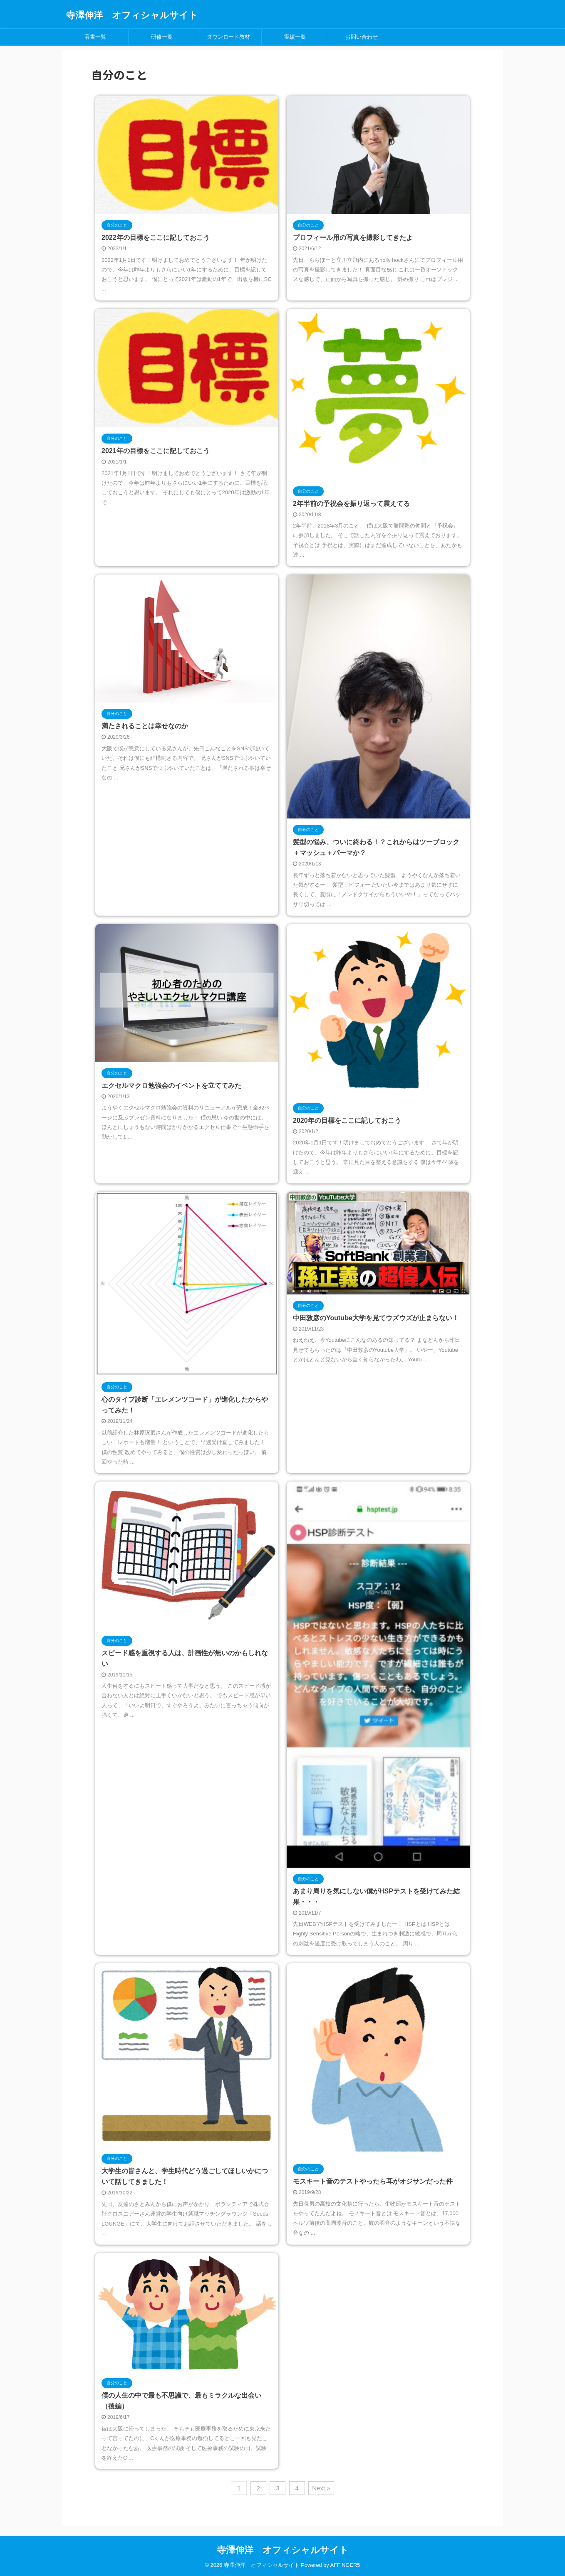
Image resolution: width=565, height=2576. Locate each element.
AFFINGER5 (345, 2564)
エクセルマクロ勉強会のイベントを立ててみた (171, 1085)
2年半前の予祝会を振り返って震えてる (351, 503)
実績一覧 (295, 37)
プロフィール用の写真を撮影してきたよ (353, 237)
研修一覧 (162, 37)
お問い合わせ (361, 37)
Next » (321, 2488)
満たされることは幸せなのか (145, 726)
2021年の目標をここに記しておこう (156, 450)
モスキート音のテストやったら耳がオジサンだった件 (373, 2181)
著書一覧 (95, 37)
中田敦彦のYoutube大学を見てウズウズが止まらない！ (376, 1317)
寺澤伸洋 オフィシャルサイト (132, 15)
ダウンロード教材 (228, 37)
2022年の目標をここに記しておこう (156, 237)
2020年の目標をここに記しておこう (347, 1120)
